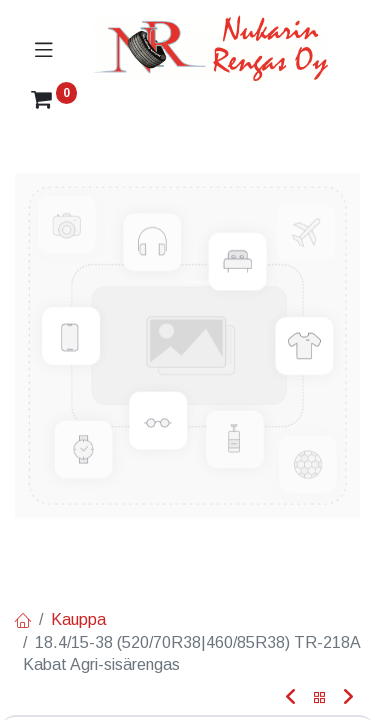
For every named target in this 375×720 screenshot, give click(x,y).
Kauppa (78, 619)
